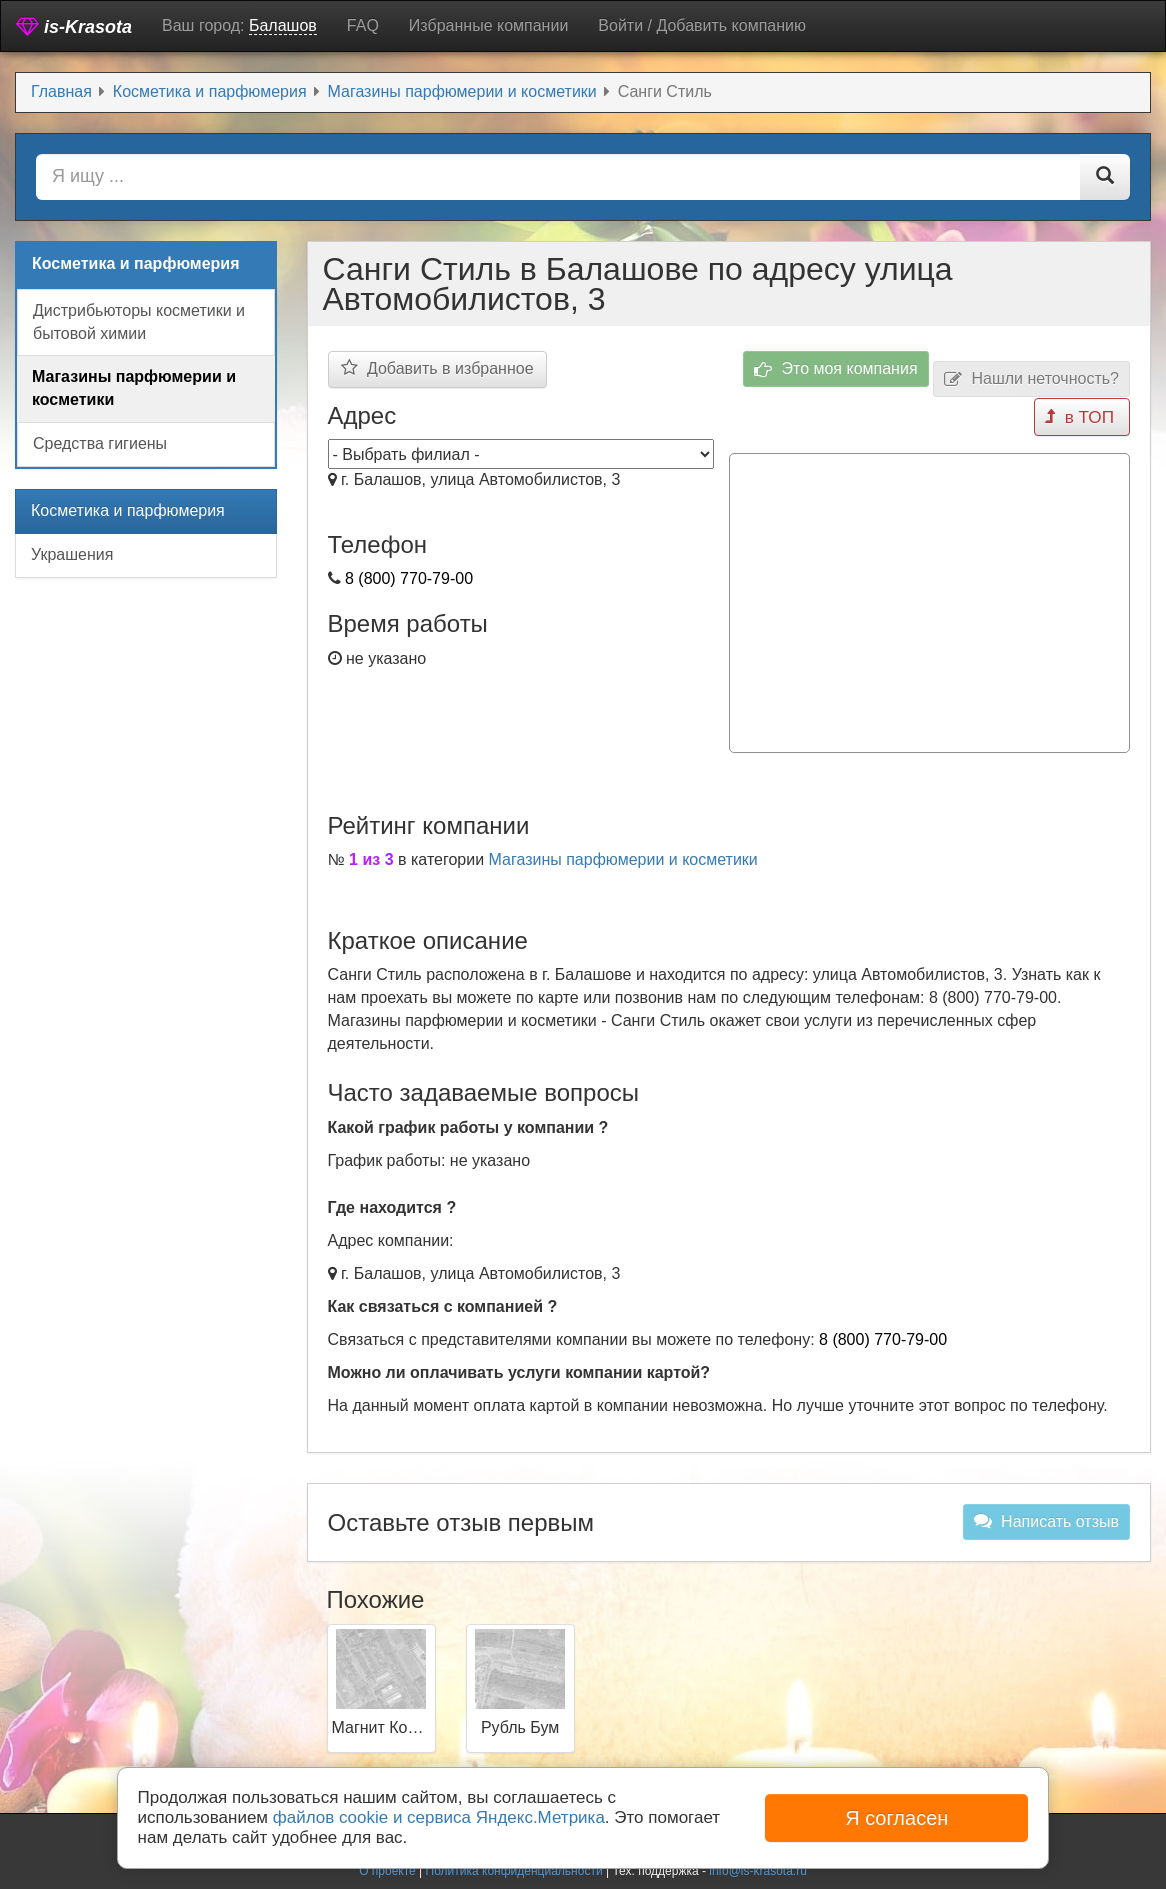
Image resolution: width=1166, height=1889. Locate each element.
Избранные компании (488, 25)
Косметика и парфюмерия (128, 510)
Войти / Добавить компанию (702, 25)
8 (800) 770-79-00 (409, 578)
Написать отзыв (1046, 1516)
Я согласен (896, 1818)
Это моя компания (836, 369)
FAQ (363, 25)
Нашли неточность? (1031, 379)
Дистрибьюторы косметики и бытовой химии (139, 322)
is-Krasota (74, 26)
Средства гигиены (100, 443)
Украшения (72, 554)
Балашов (283, 25)
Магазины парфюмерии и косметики (623, 853)
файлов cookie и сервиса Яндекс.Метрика (439, 1817)
